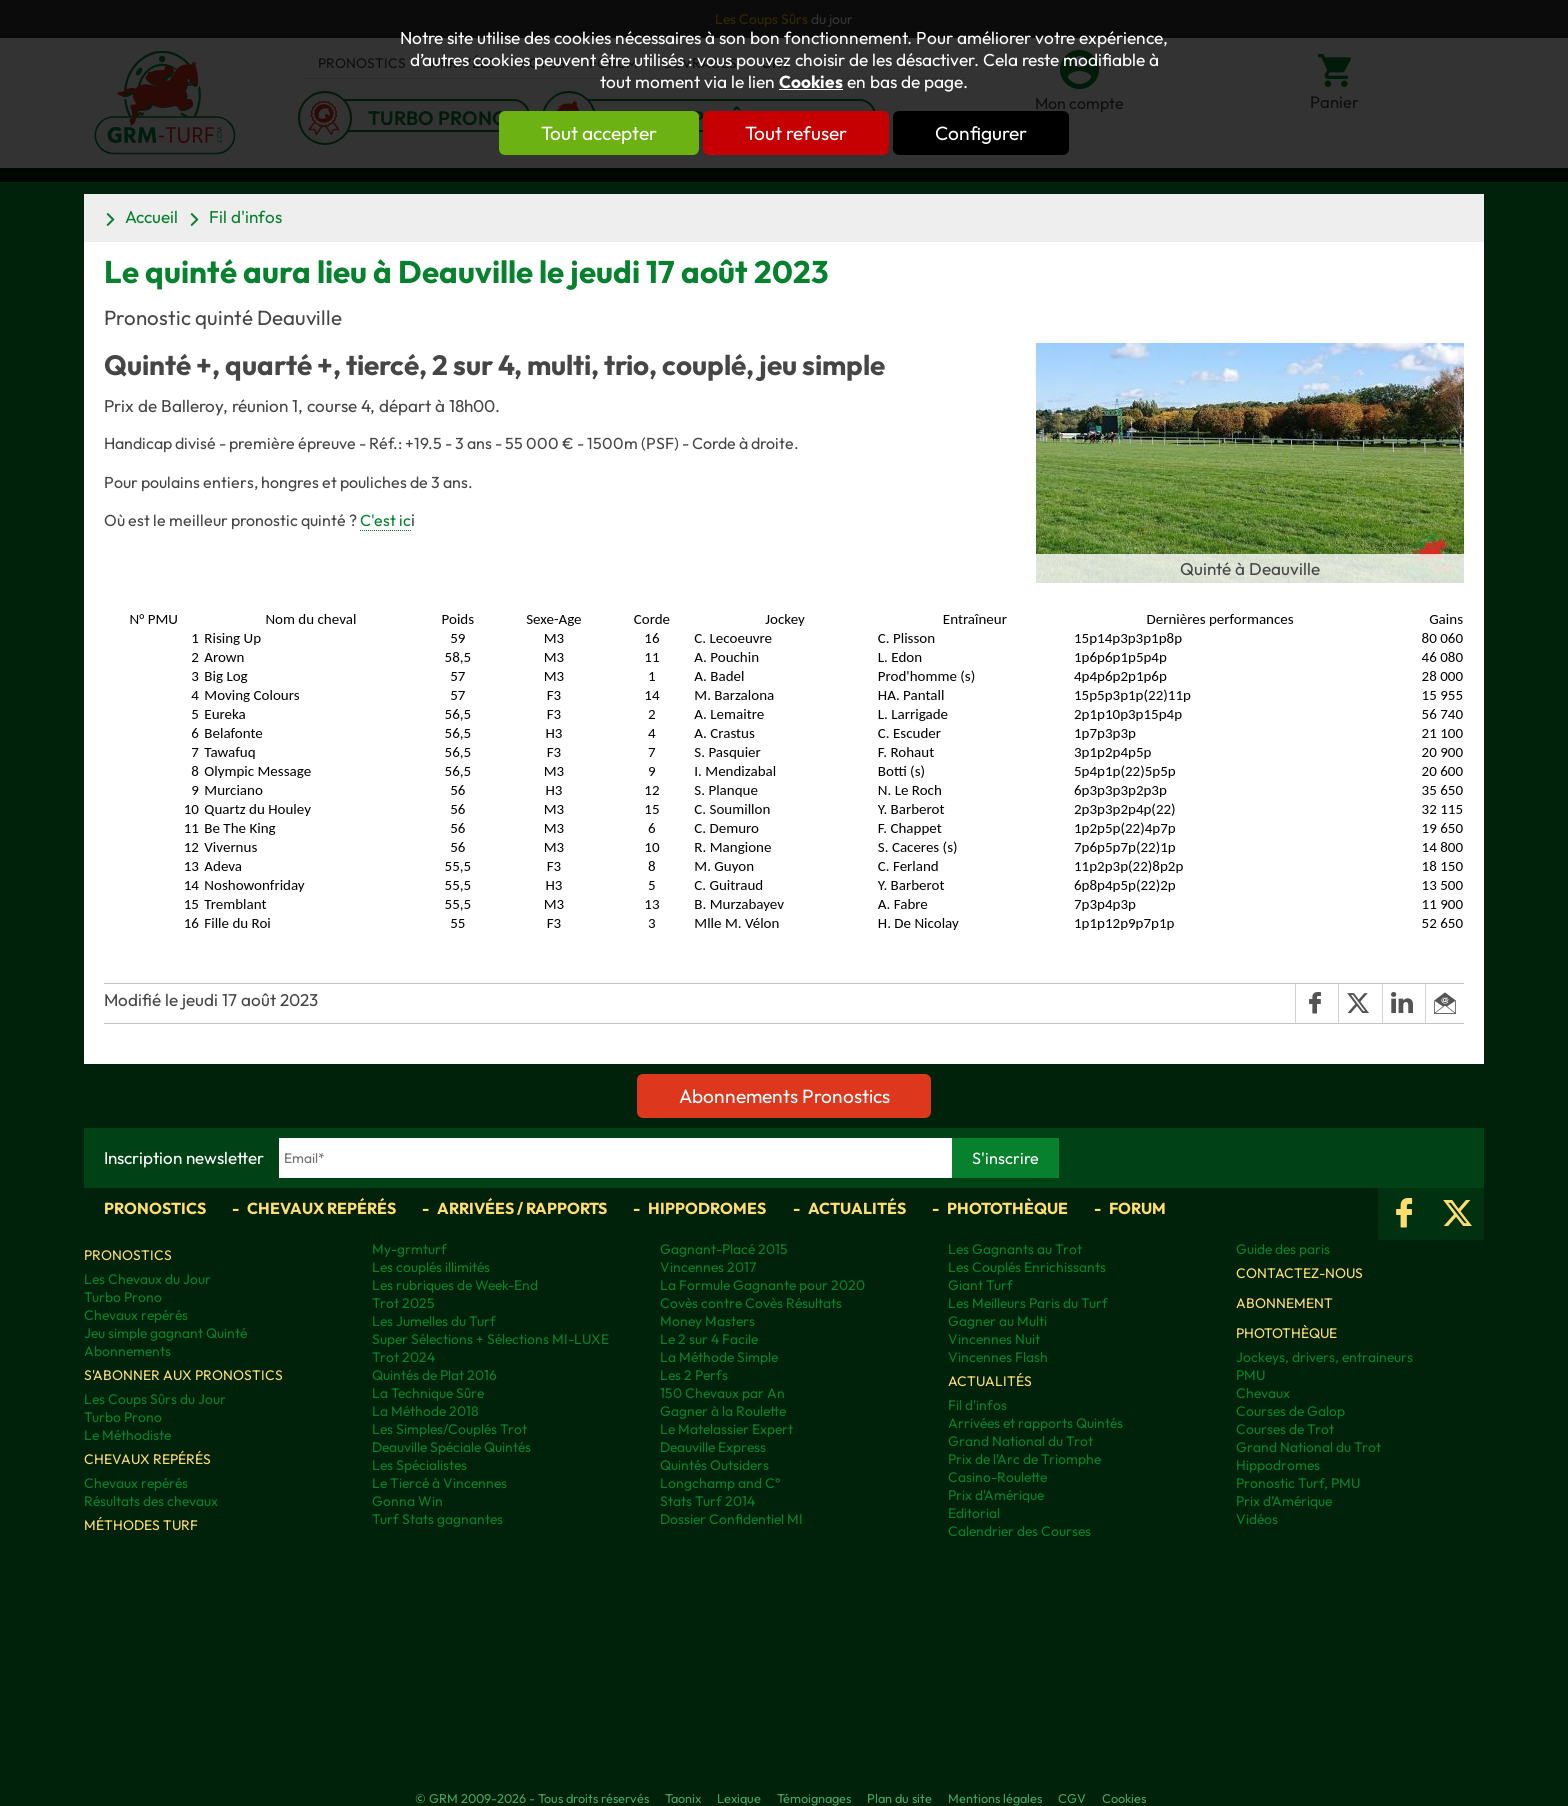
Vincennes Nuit (994, 1339)
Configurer (981, 133)
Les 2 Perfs (694, 1375)
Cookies (811, 82)
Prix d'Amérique (996, 1495)
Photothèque (1007, 1208)
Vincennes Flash (998, 1357)
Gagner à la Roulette (723, 1411)
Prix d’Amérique (1284, 1501)
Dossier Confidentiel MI (731, 1519)
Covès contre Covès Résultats (751, 1303)
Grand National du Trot (1020, 1441)
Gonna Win (407, 1501)
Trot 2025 (403, 1303)
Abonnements (127, 1351)
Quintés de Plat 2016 (434, 1375)
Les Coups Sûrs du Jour (155, 1399)
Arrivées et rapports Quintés (1035, 1423)
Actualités (857, 1208)
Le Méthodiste (127, 1435)
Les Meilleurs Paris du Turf (1028, 1303)
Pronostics (155, 1208)
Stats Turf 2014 (707, 1501)
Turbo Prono (123, 1297)
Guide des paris (1283, 1249)
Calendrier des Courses (1019, 1531)
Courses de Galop (1290, 1411)
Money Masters (707, 1321)
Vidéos (1257, 1519)
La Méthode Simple (719, 1357)
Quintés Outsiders (714, 1465)
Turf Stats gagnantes (437, 1519)
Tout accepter (599, 133)
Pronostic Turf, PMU (1298, 1483)
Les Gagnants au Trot (1015, 1249)
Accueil (151, 216)
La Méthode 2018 (425, 1411)
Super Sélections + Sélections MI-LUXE (490, 1339)
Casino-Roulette (997, 1477)
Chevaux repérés (321, 1208)
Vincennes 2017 (708, 1267)
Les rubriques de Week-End (455, 1285)
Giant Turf (980, 1285)
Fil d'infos (245, 216)
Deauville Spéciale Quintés (451, 1447)
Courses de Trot (1285, 1429)
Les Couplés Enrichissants (1027, 1267)
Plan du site (899, 1798)
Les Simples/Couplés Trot (449, 1429)
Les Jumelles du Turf (434, 1321)
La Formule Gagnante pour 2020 (762, 1285)
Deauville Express (713, 1447)
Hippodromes (707, 1208)
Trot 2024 (403, 1357)
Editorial (974, 1513)
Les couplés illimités (431, 1267)
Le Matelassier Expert (726, 1429)
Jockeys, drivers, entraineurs (1324, 1357)
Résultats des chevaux (151, 1501)
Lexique (739, 1798)
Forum (1137, 1208)
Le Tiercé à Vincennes (439, 1483)
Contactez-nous (1299, 1273)
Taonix (683, 1798)
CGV (1072, 1798)
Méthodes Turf (141, 1525)
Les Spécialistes (419, 1465)
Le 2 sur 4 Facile (709, 1339)
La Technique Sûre (428, 1393)
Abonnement (1284, 1303)
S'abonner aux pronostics (183, 1375)
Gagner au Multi (997, 1321)
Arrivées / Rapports (522, 1208)
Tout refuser (796, 133)
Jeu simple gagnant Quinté (165, 1333)
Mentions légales (995, 1798)
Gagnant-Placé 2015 (724, 1249)
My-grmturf (409, 1249)
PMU (1250, 1375)
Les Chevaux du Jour (147, 1279)
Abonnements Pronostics (784, 1096)
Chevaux (1263, 1393)
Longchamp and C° (720, 1483)
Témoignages (814, 1798)
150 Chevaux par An (722, 1393)
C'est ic (385, 520)
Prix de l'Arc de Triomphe (1024, 1459)
